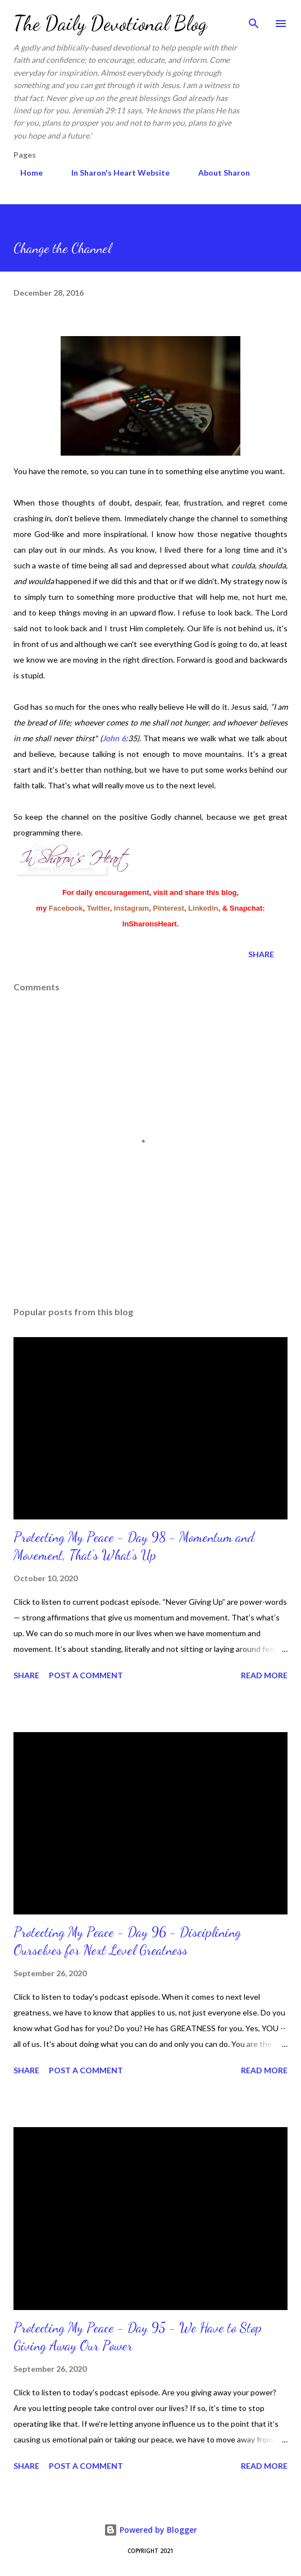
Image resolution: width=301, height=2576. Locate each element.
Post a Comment (86, 1675)
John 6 (114, 738)
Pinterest (168, 908)
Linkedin (203, 908)
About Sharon (217, 172)
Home (24, 172)
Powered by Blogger (150, 2529)
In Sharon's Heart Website (114, 172)
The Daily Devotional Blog (110, 23)
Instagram (131, 908)
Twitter (98, 908)
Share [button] (261, 954)
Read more (264, 1675)
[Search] (254, 20)
